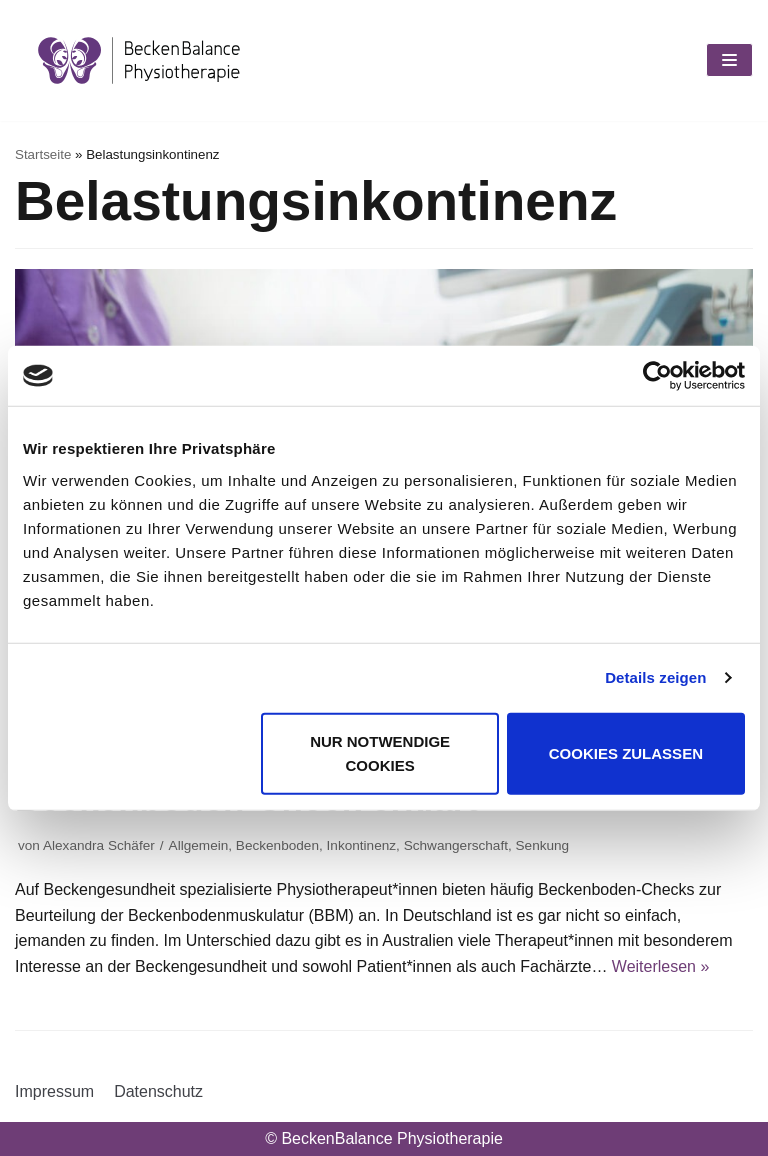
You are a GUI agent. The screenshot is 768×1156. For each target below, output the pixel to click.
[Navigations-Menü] (729, 60)
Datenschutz (158, 1091)
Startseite (43, 154)
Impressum (54, 1091)
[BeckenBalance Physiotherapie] (139, 60)
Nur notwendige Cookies (380, 752)
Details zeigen (655, 677)
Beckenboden (277, 845)
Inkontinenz (362, 845)
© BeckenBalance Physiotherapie (384, 1138)
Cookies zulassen (626, 752)
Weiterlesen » (661, 966)
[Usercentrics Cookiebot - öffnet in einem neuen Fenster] (657, 376)
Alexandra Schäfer (99, 845)
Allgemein (199, 845)
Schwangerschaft (456, 845)
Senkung (543, 845)
